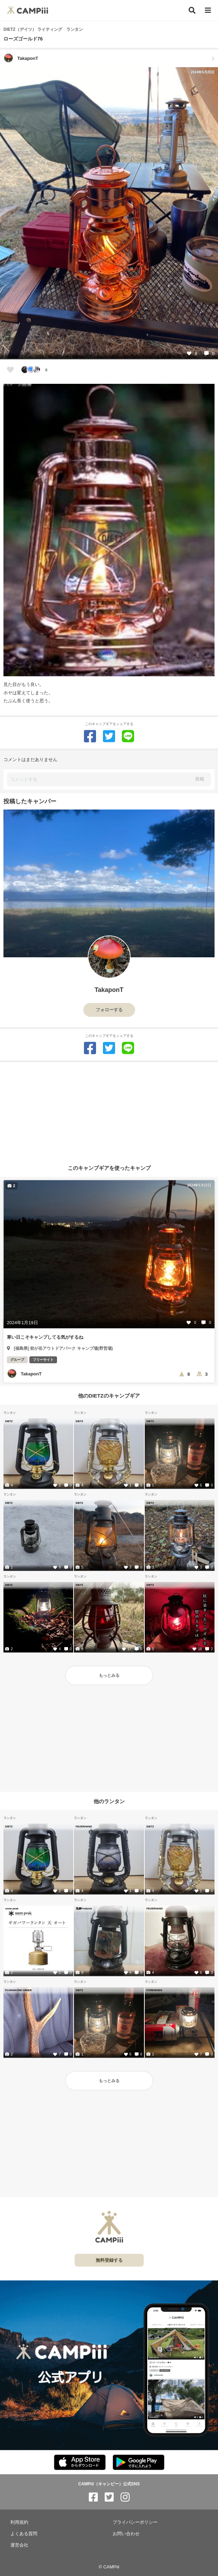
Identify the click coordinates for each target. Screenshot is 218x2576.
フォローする (109, 1009)
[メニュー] (208, 10)
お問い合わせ (126, 2533)
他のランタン (109, 1801)
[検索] (192, 10)
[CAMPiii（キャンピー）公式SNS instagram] (125, 2497)
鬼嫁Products (84, 1908)
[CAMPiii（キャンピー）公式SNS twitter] (109, 2497)
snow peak (11, 1908)
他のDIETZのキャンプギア (109, 1396)
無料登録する (109, 2260)
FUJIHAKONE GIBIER (18, 1990)
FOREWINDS (154, 1990)
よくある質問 (23, 2533)
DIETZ (9, 1421)
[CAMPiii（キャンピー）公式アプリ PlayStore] (138, 2462)
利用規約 (19, 2522)
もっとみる (109, 1675)
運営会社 (19, 2545)
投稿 (199, 778)
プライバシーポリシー (135, 2522)
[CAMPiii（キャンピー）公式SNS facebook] (93, 2497)
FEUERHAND (84, 1826)
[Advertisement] (109, 1110)
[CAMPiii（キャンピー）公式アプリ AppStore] (79, 2462)
